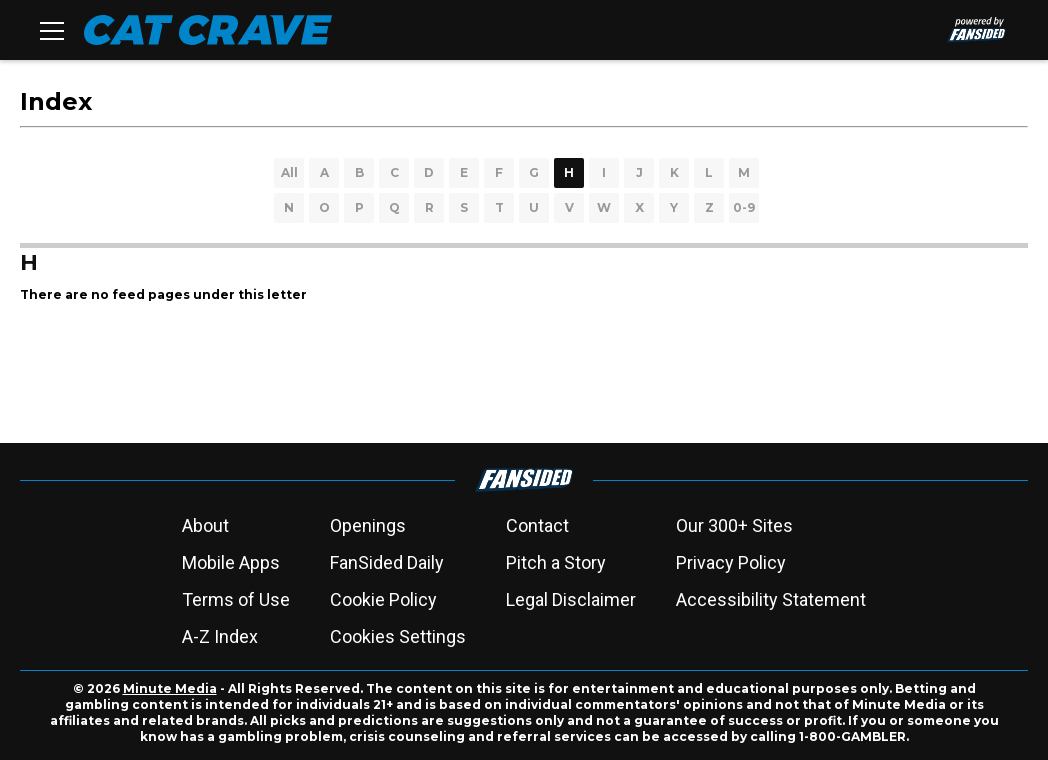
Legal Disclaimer (571, 599)
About (205, 525)
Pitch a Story (556, 562)
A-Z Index (220, 636)
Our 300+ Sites (734, 525)
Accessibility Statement (771, 599)
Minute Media (170, 688)
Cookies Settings (398, 636)
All (289, 172)
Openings (368, 525)
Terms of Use (236, 599)
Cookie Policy (383, 599)
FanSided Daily (387, 562)
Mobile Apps (231, 562)
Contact (537, 525)
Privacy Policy (731, 562)
